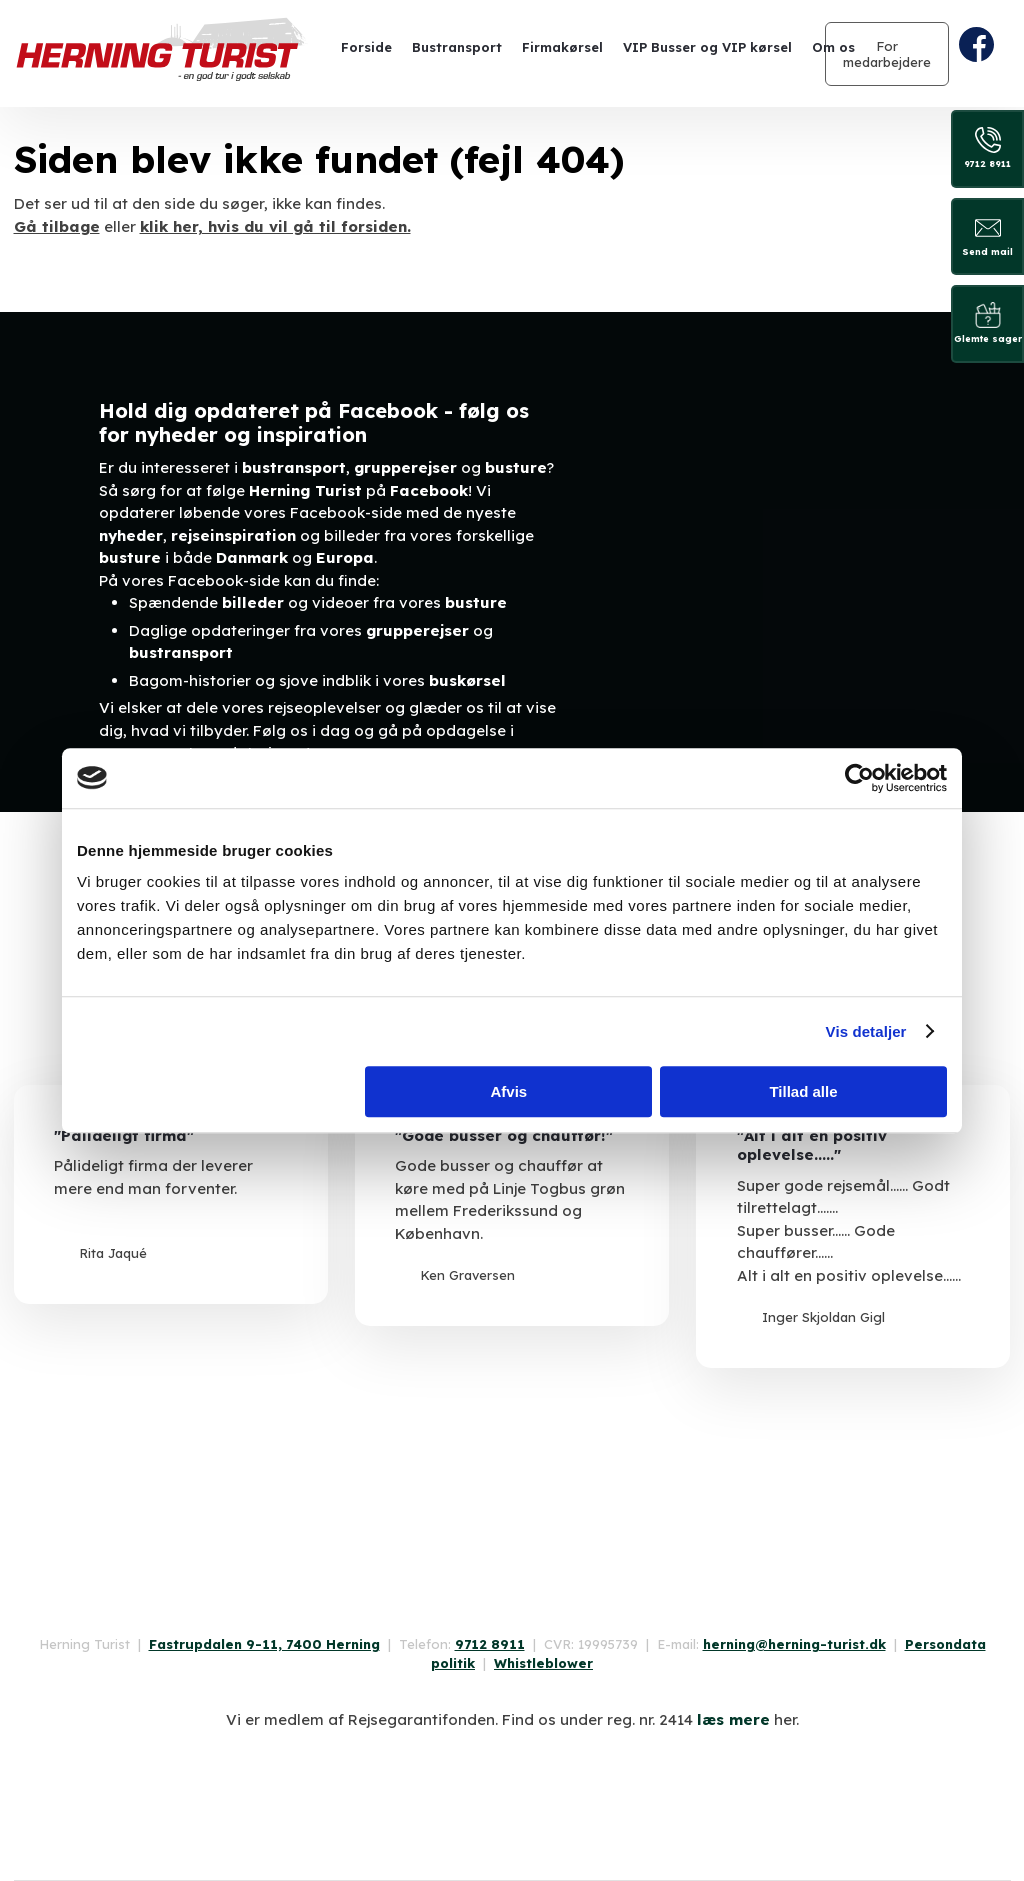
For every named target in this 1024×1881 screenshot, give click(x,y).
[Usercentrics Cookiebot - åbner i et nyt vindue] (859, 778)
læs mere (733, 1719)
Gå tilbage (57, 226)
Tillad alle (803, 1091)
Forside (366, 47)
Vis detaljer (866, 1031)
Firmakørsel (562, 47)
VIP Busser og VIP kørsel (707, 47)
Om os (833, 47)
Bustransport (457, 47)
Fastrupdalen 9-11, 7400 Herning (264, 1644)
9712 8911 (490, 1644)
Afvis (509, 1091)
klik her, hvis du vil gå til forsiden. (275, 226)
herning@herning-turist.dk (794, 1644)
